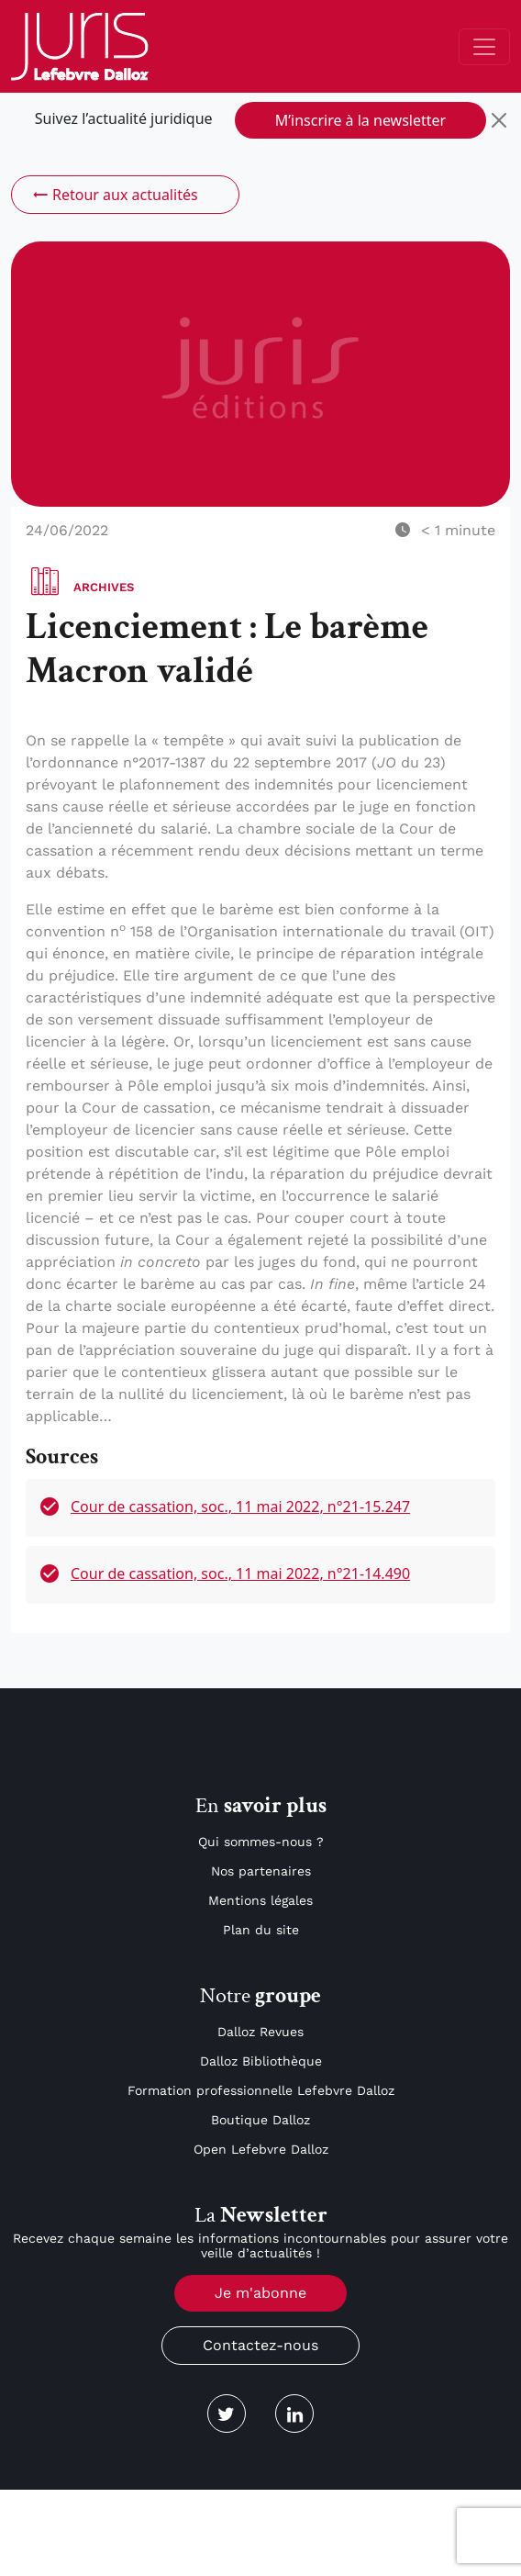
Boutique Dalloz (260, 2119)
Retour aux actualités (114, 195)
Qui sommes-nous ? (261, 1841)
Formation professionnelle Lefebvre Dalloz (260, 2090)
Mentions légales (260, 1900)
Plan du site (261, 1929)
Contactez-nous (260, 2345)
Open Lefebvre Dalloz (261, 2149)
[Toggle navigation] (484, 46)
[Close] (499, 120)
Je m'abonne (260, 2293)
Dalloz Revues (260, 2031)
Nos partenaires (261, 1871)
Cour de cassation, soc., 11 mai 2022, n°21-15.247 (240, 1506)
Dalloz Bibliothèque (261, 2061)
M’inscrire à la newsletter (360, 120)
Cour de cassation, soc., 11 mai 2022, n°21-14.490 (240, 1573)
